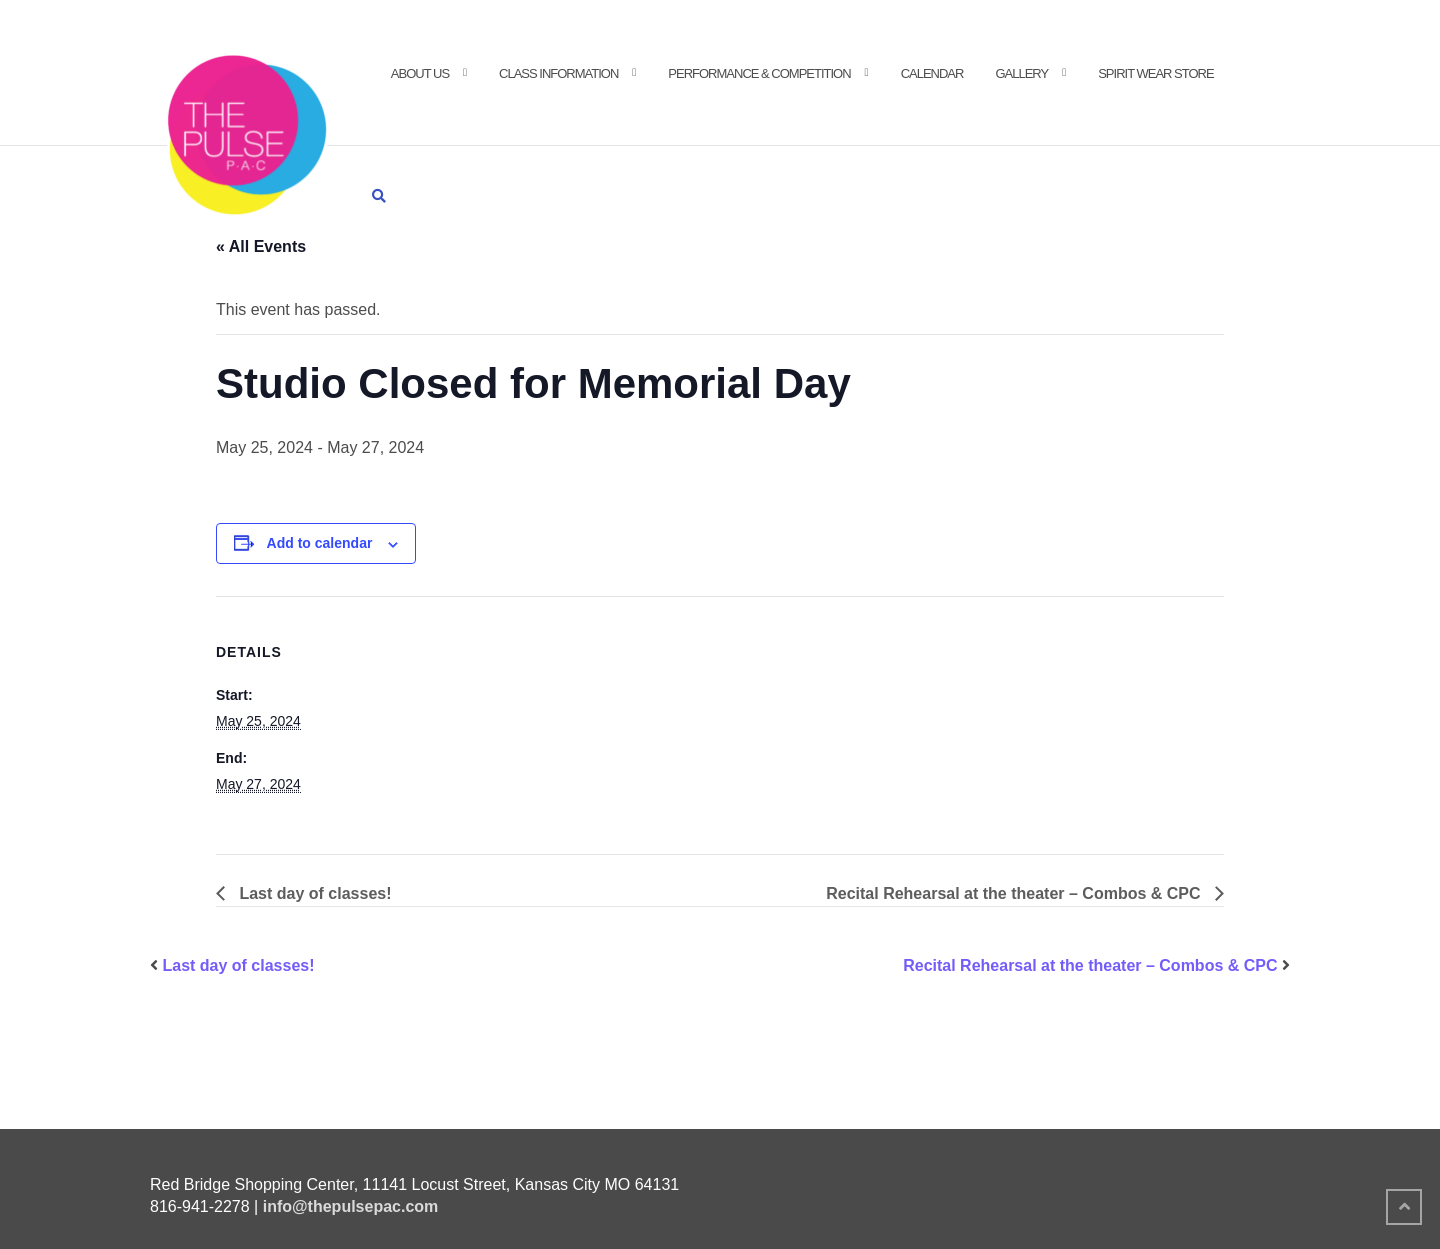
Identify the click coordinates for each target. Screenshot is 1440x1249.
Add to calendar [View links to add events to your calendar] (320, 543)
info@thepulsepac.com (351, 1206)
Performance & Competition (759, 73)
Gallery (1021, 73)
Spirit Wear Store (1155, 73)
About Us (420, 73)
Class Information (558, 73)
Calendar (932, 73)
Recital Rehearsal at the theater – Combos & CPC (1015, 893)
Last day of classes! (313, 893)
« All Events (261, 246)
